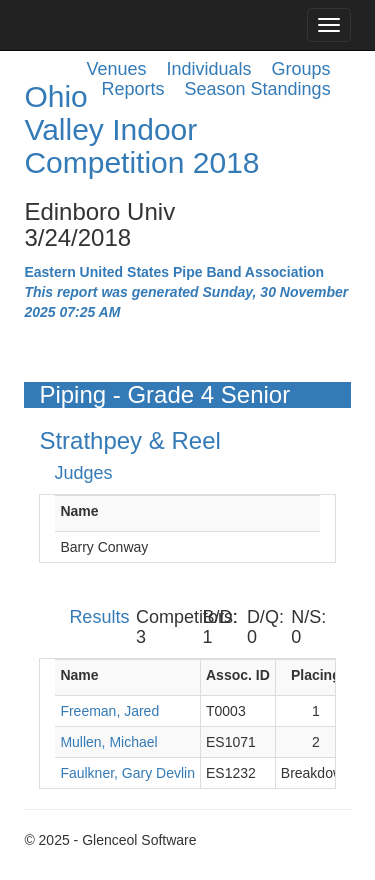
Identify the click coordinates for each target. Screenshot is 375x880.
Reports (132, 89)
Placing (316, 675)
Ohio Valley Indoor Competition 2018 (141, 129)
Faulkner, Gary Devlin (127, 773)
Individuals (209, 69)
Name (79, 511)
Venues (116, 69)
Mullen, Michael (108, 742)
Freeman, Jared (109, 711)
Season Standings (258, 89)
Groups (301, 69)
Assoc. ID (238, 675)
